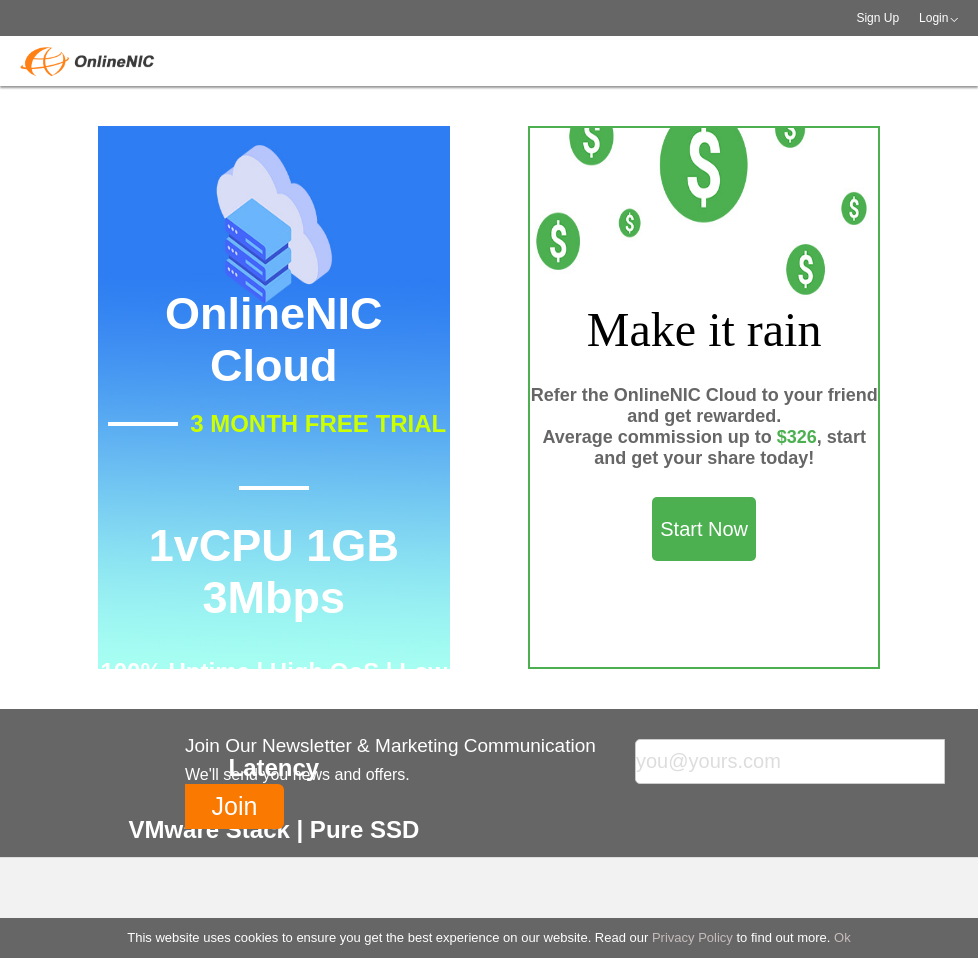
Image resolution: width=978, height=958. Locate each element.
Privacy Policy (692, 937)
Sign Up (877, 18)
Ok (842, 937)
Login (933, 18)
